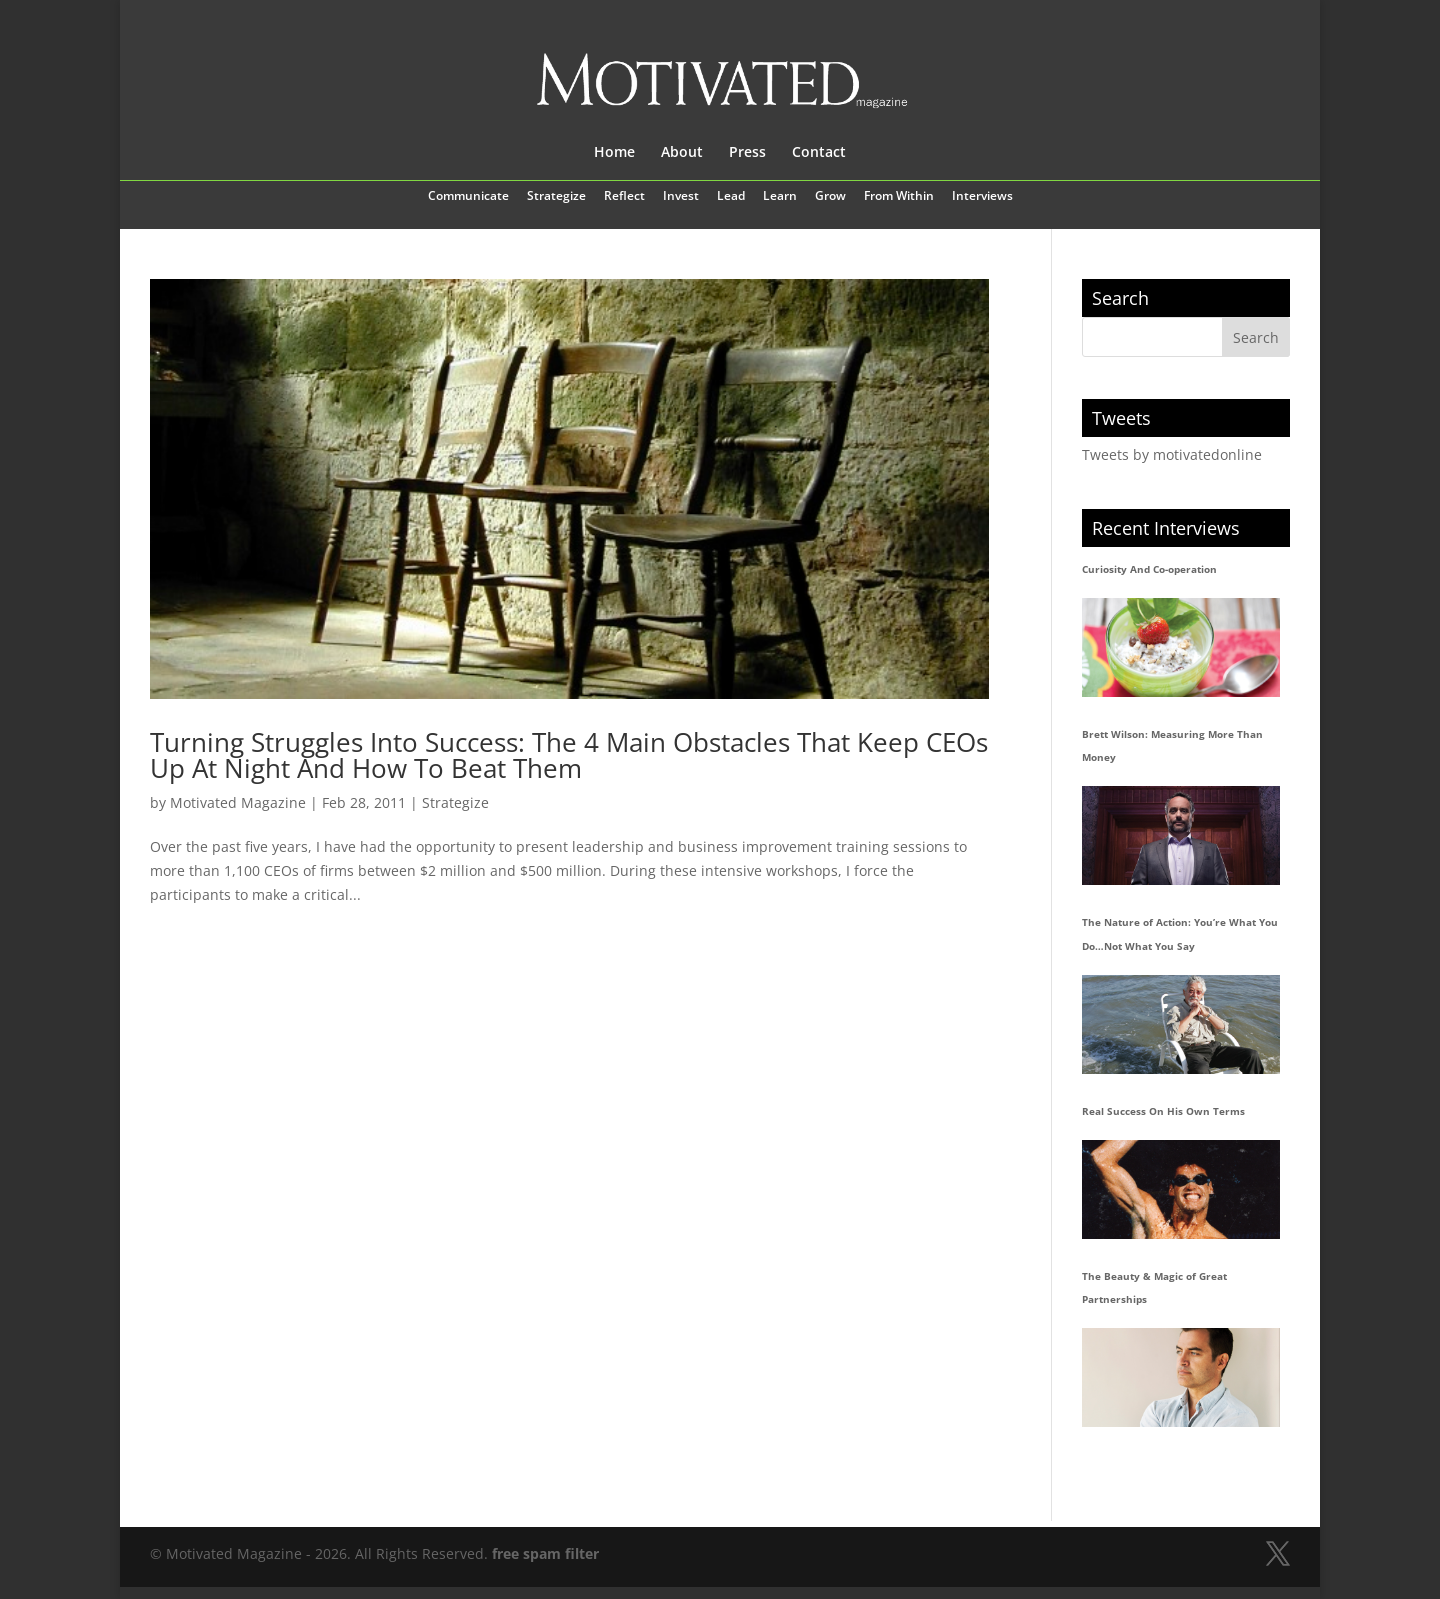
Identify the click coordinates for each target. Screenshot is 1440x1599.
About (682, 153)
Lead (731, 197)
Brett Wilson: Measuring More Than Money (1172, 746)
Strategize (556, 197)
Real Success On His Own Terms (1163, 1111)
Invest (681, 197)
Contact (819, 153)
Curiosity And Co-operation (1149, 569)
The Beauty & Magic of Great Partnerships (1154, 1288)
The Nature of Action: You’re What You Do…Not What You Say (1180, 934)
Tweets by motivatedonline (1172, 454)
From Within (899, 197)
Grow (830, 197)
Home (614, 153)
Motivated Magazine (238, 802)
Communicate (468, 197)
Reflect (624, 197)
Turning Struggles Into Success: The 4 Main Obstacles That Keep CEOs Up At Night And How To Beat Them (569, 755)
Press (747, 153)
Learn (780, 197)
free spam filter (545, 1553)
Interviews (982, 197)
